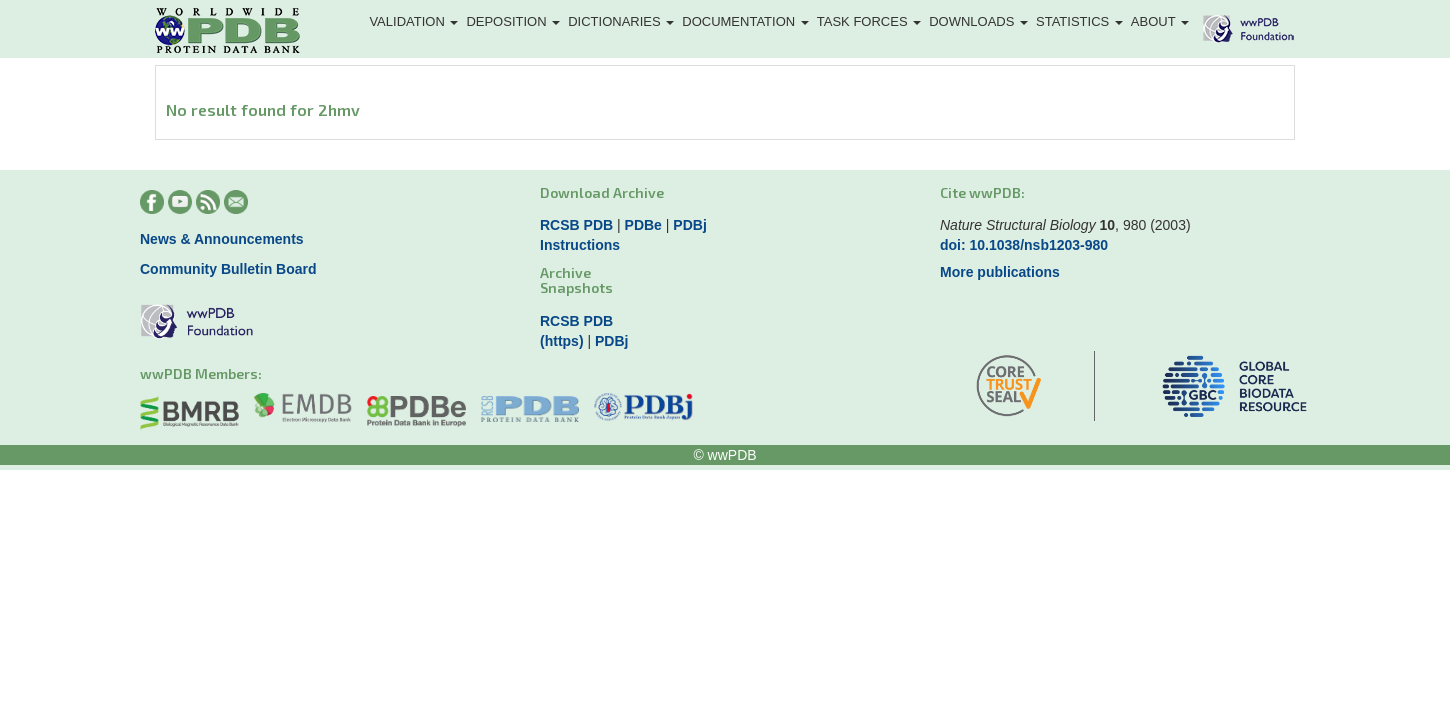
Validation (413, 21)
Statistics (1079, 21)
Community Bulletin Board (228, 269)
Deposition (513, 21)
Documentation (745, 21)
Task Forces (869, 21)
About (1160, 21)
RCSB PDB (576, 225)
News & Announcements (222, 239)
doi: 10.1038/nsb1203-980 (1024, 245)
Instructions (580, 245)
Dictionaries (621, 21)
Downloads (978, 21)
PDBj (689, 225)
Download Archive (602, 192)
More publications (1000, 272)
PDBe (643, 225)
